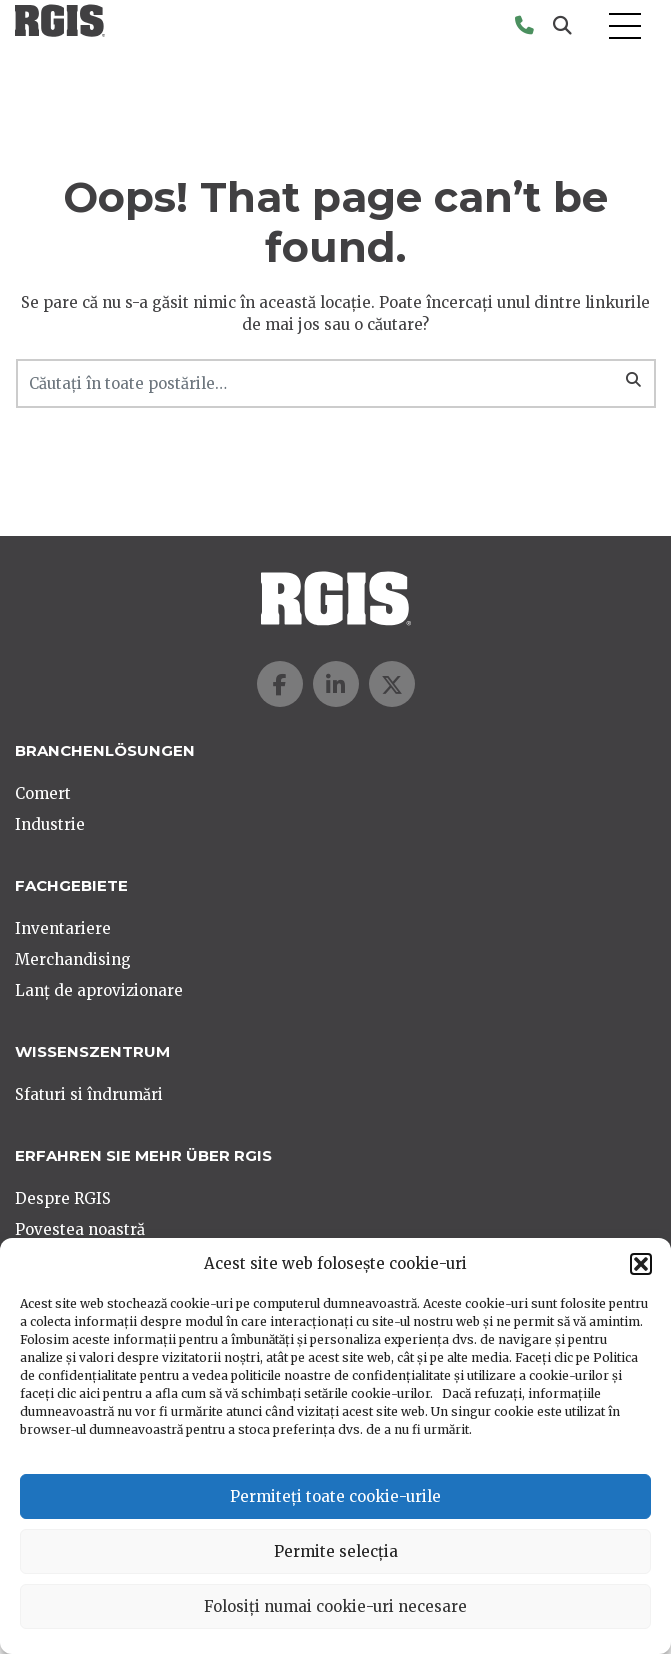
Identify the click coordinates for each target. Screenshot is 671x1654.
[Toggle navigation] (625, 26)
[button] (641, 1264)
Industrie (50, 824)
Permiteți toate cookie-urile (335, 1496)
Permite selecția (336, 1551)
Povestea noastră (80, 1229)
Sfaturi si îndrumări (89, 1094)
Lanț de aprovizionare (99, 990)
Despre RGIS (63, 1198)
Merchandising (73, 959)
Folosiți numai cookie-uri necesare (335, 1606)
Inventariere (63, 928)
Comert (43, 793)
